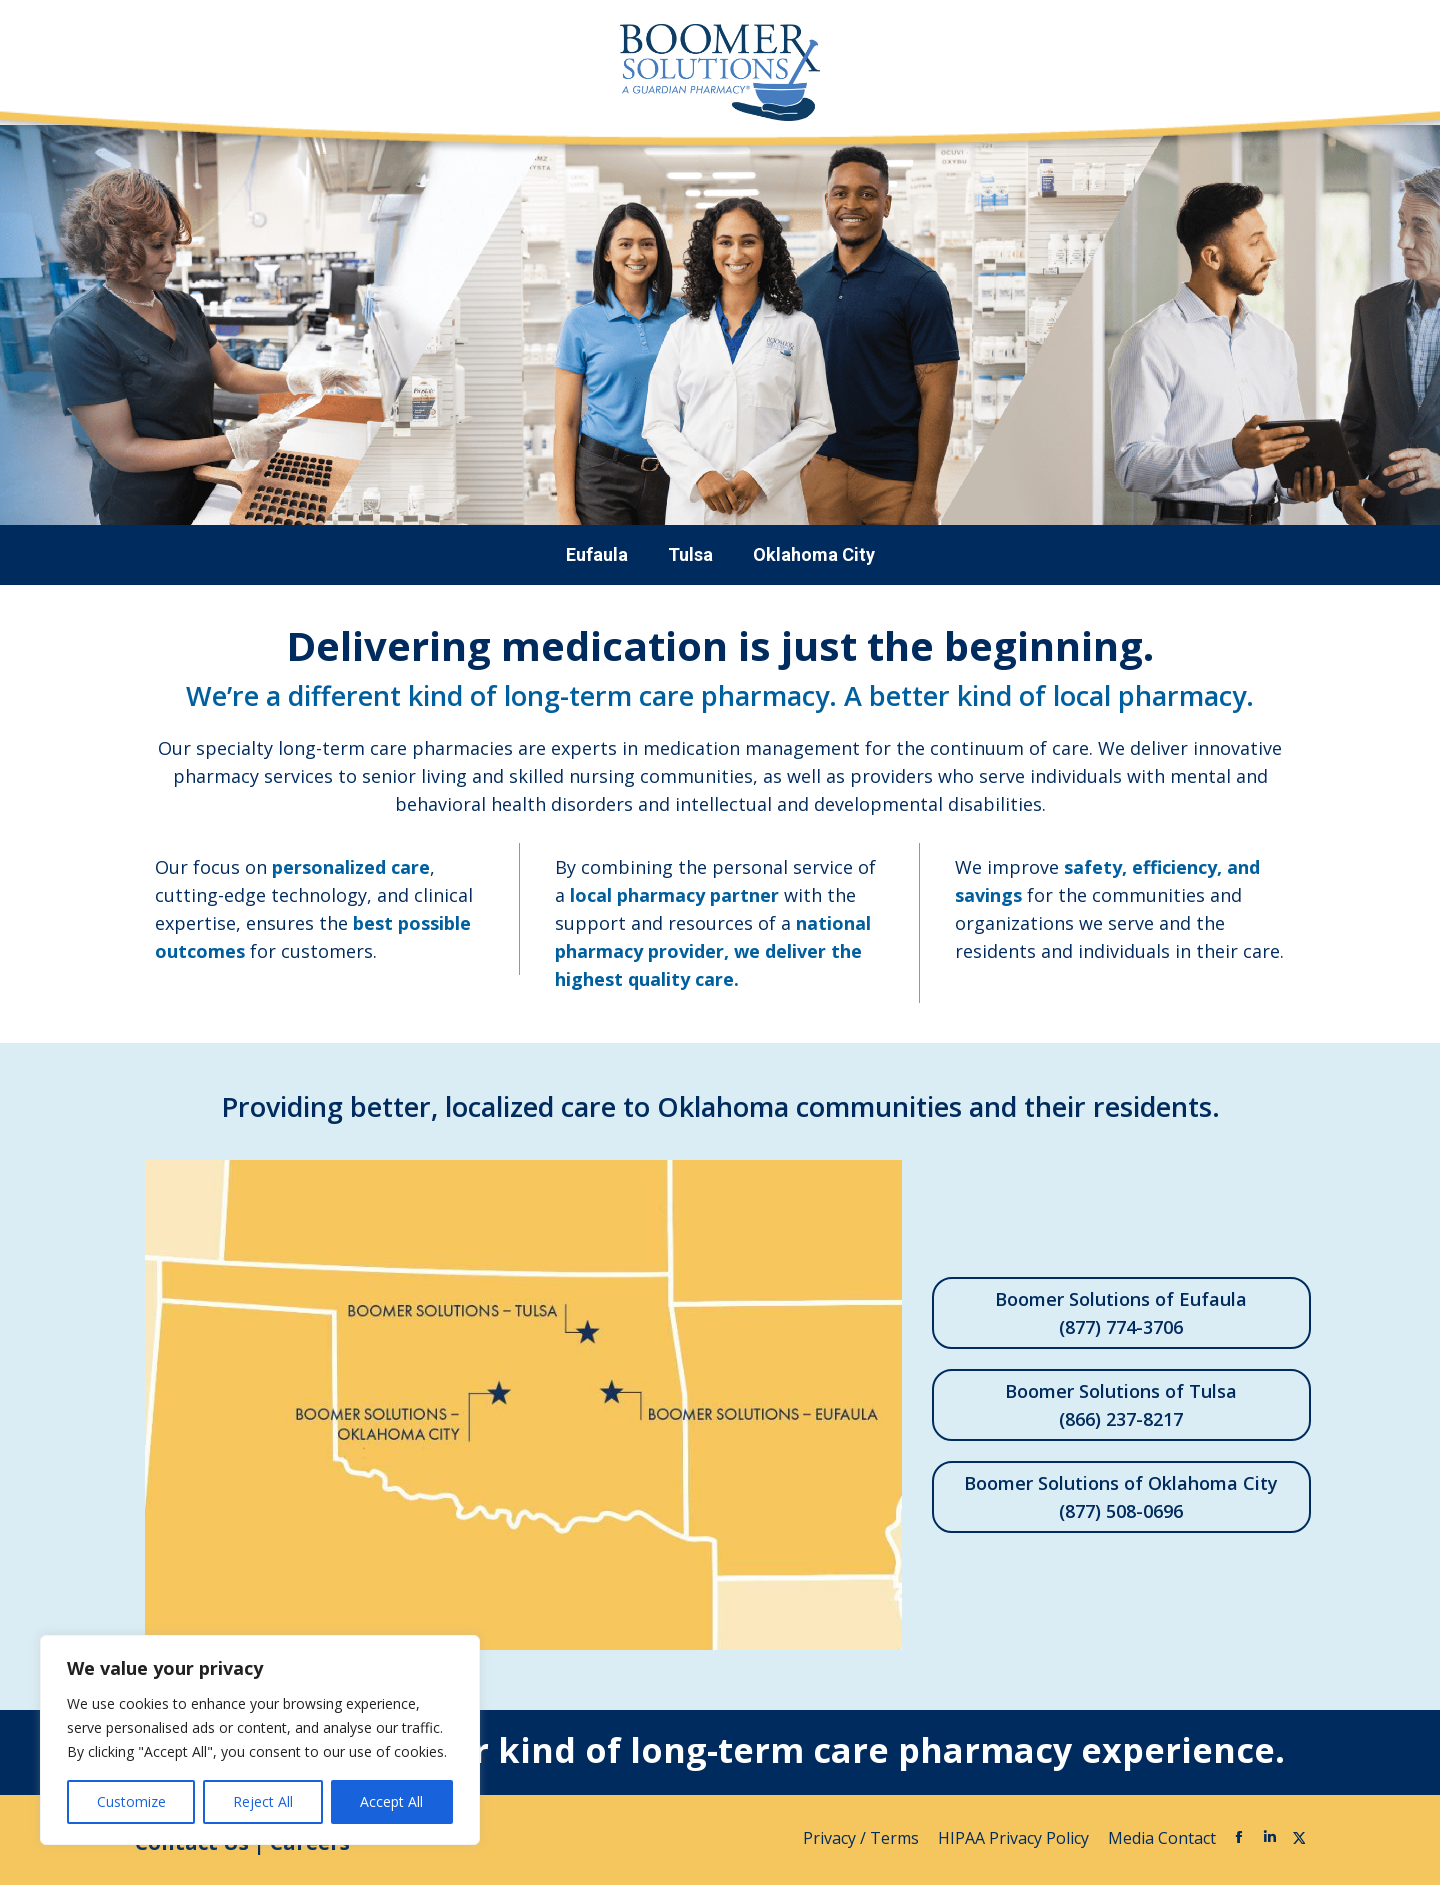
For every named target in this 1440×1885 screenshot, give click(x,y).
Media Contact (1162, 1838)
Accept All (391, 1801)
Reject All (263, 1801)
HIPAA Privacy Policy (1015, 1838)
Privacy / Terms (863, 1838)
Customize (131, 1801)
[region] (260, 1740)
